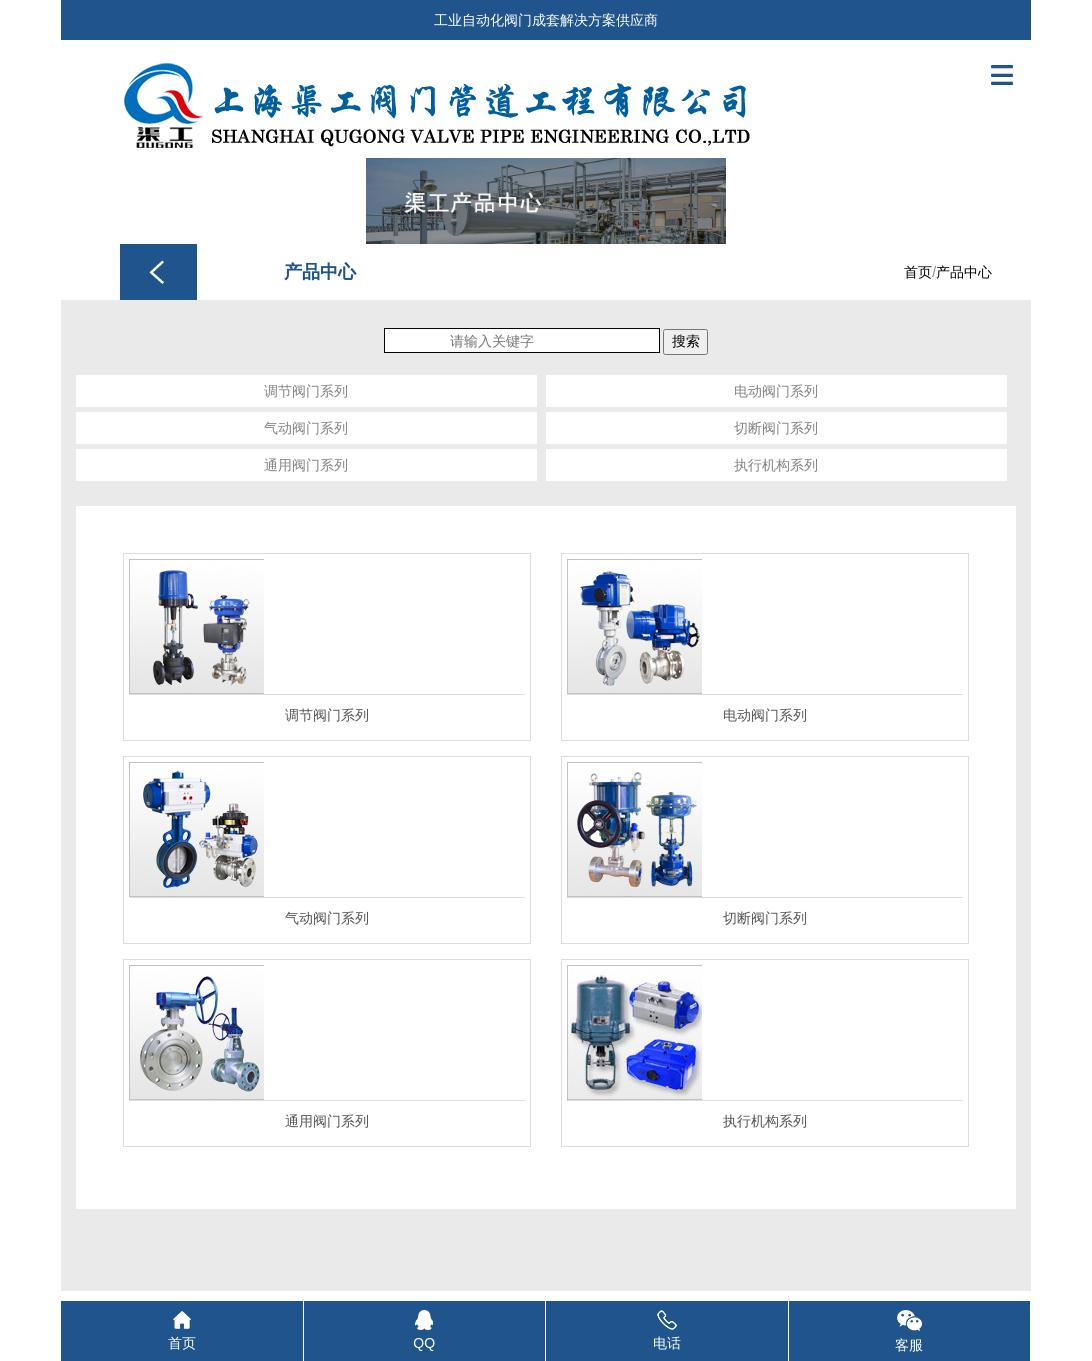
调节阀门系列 (306, 391)
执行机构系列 (776, 465)
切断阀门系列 (776, 428)
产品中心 (964, 272)
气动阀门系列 (306, 428)
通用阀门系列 (306, 465)
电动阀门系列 (776, 391)
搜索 (686, 341)
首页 (918, 272)
